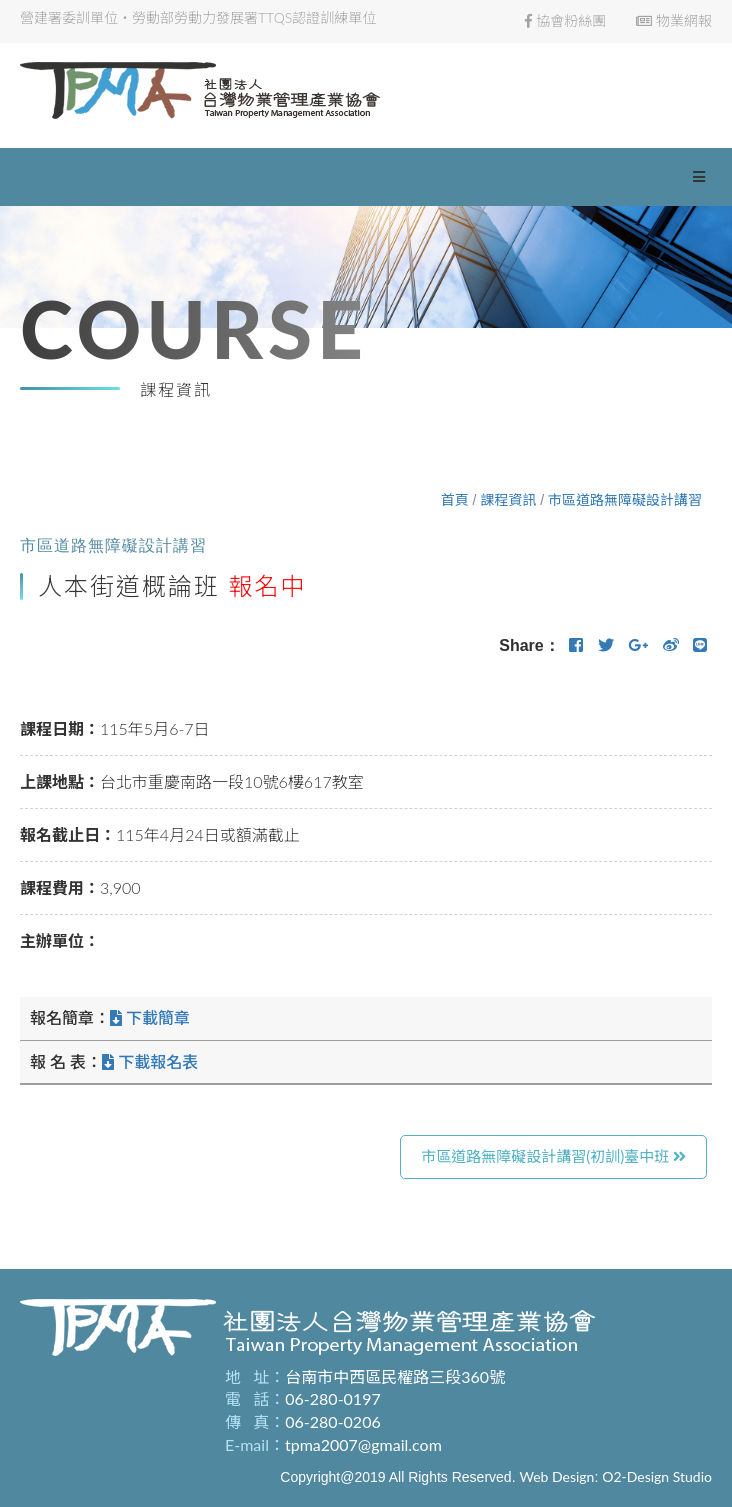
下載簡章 (150, 1017)
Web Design (556, 1476)
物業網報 (674, 20)
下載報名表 (150, 1061)
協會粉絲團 (565, 20)
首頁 (455, 499)
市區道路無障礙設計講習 (625, 499)
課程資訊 (508, 499)
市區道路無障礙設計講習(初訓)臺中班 (553, 1156)
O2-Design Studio (657, 1476)
